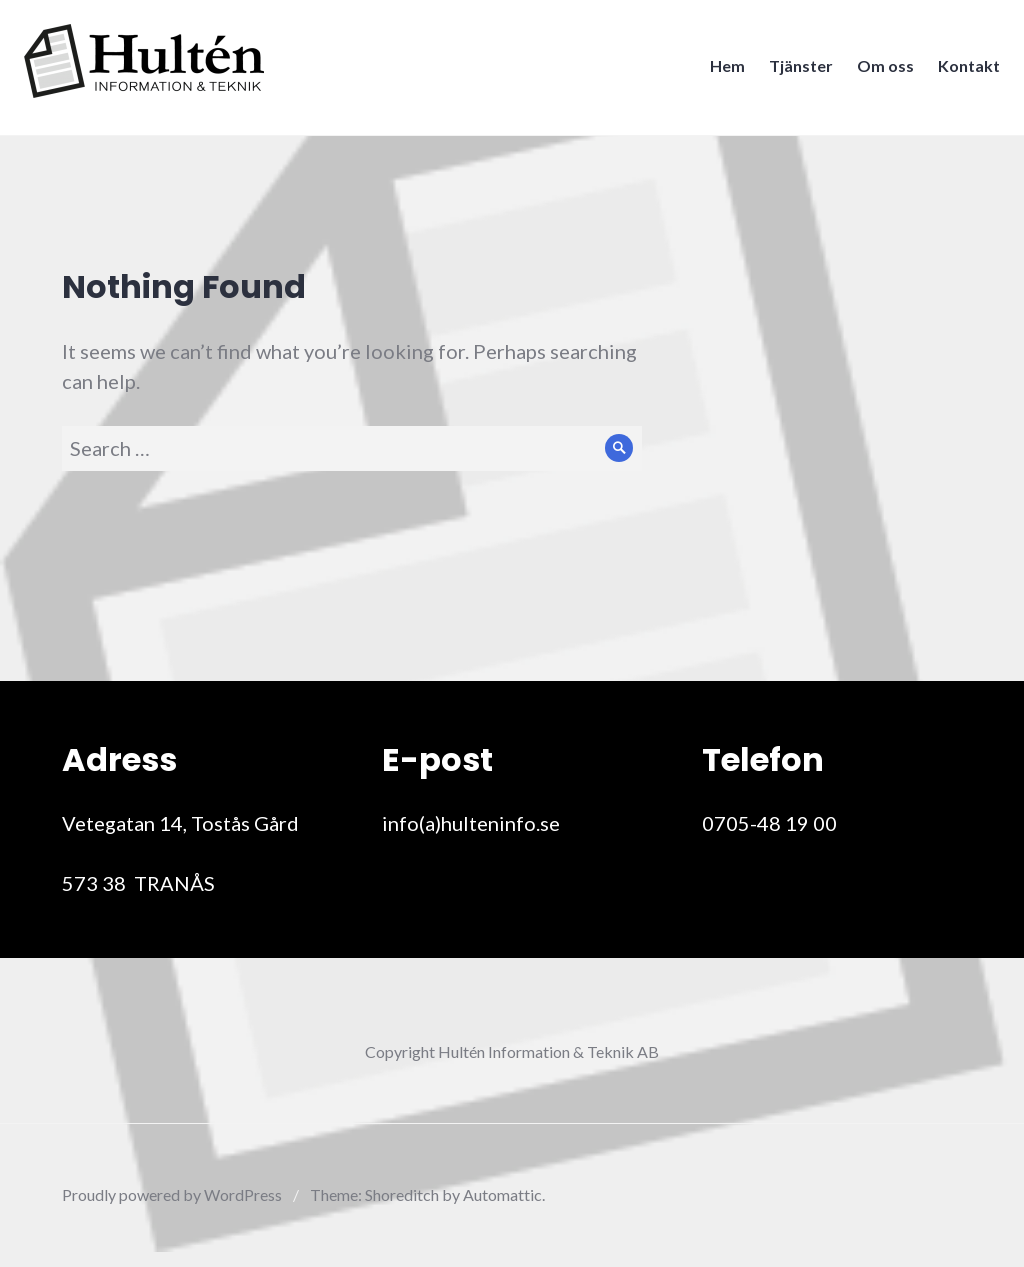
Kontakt (963, 71)
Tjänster (795, 71)
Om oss (879, 71)
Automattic (502, 1194)
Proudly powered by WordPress (172, 1194)
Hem (721, 71)
